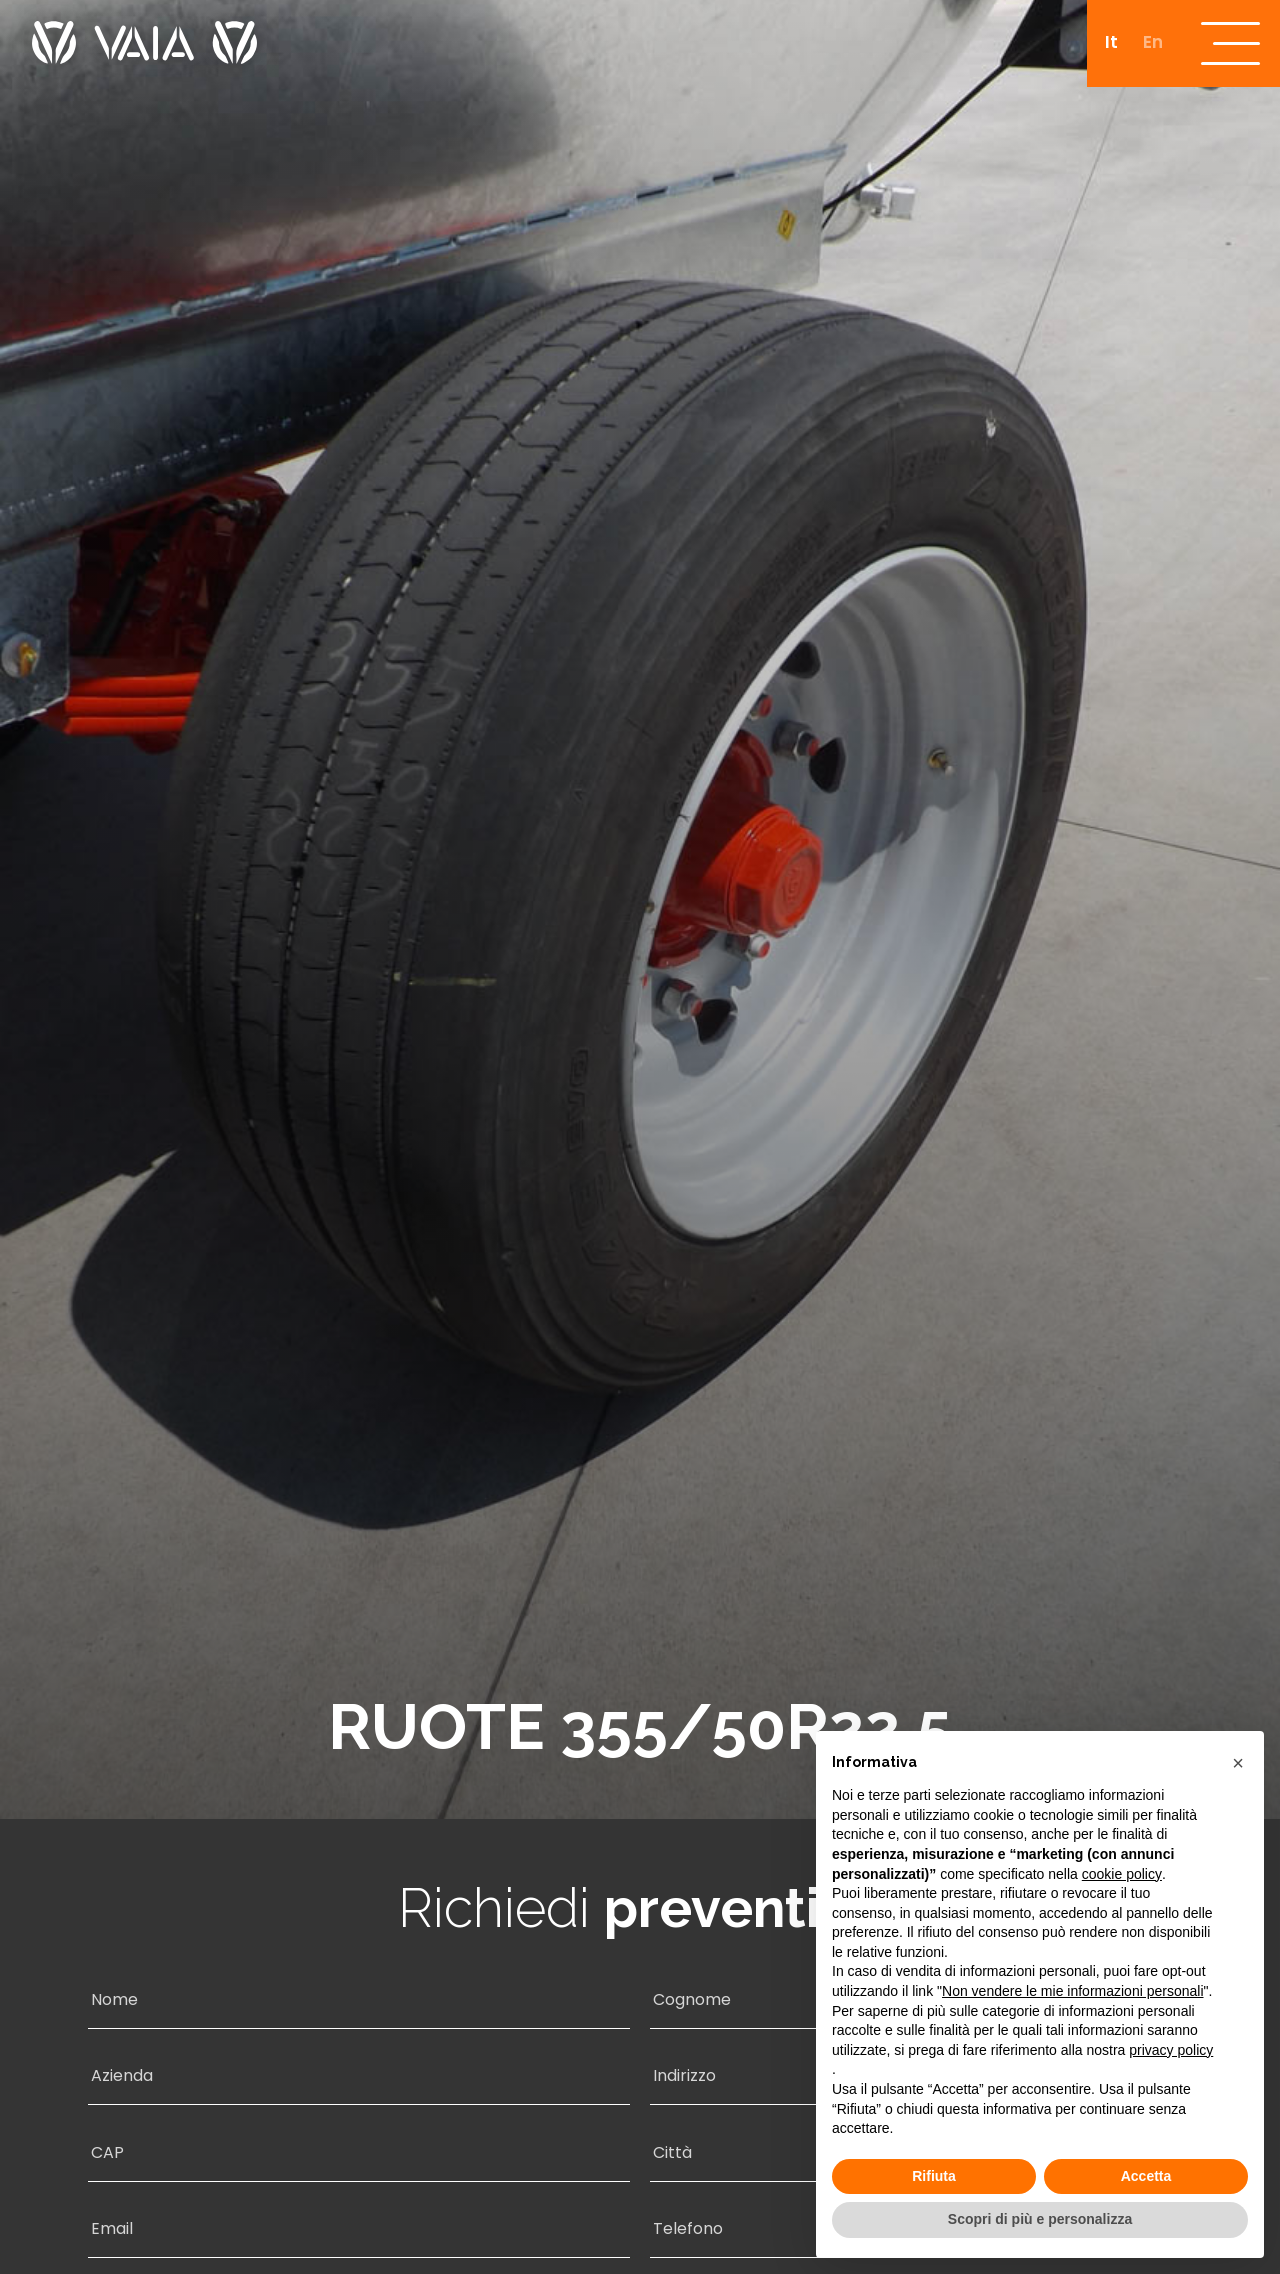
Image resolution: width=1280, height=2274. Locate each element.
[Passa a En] (1149, 45)
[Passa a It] (1107, 45)
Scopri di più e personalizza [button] (1040, 2219)
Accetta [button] (1146, 2176)
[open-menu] (1229, 45)
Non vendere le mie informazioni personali (1072, 1991)
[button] (1238, 1763)
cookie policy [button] (1122, 1874)
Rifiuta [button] (934, 2176)
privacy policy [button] (1171, 2050)
